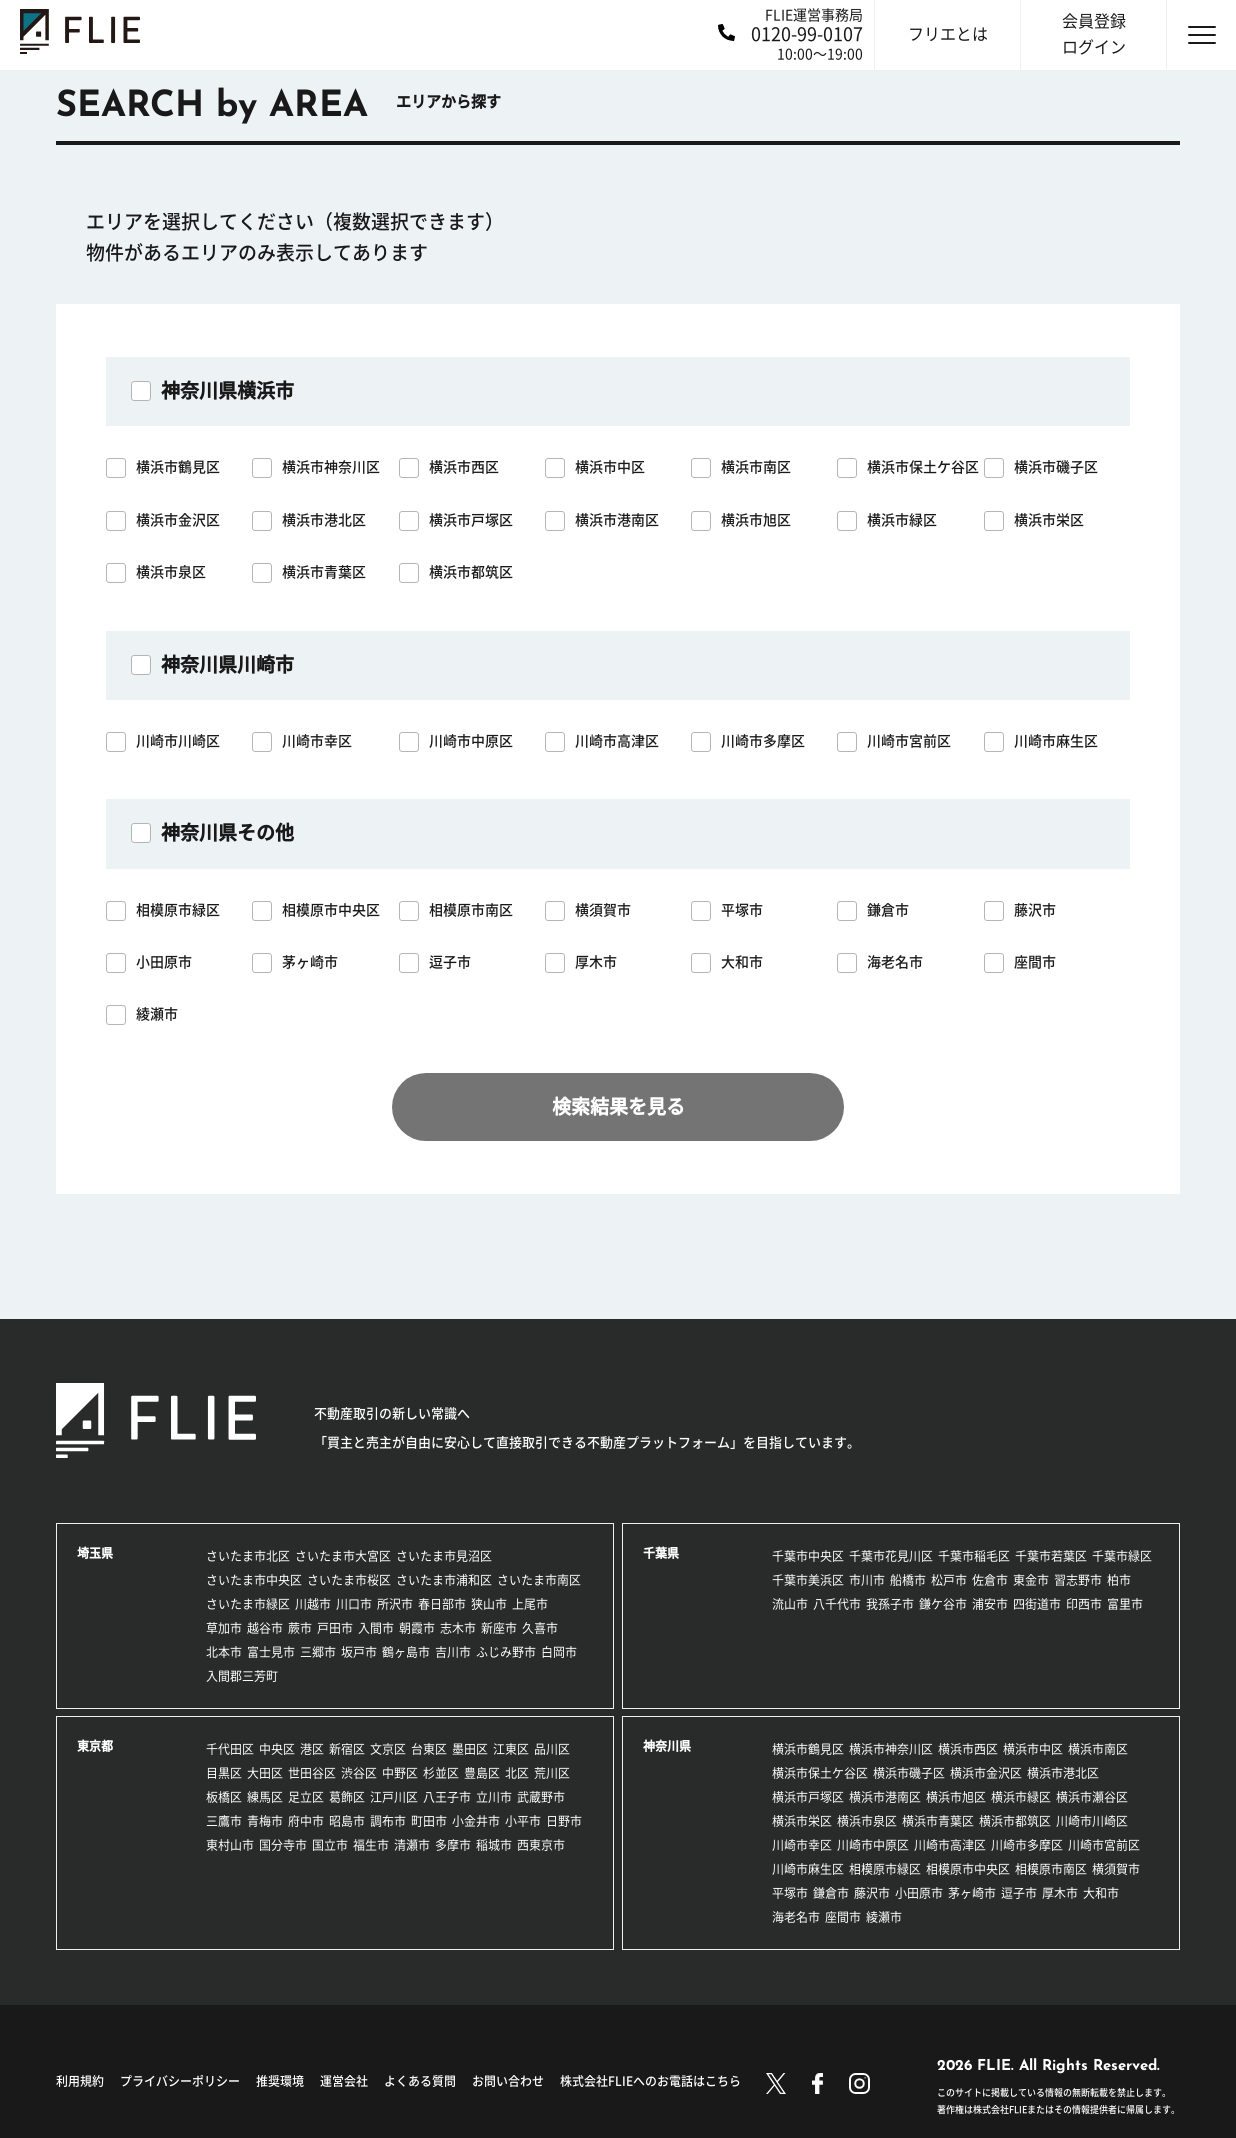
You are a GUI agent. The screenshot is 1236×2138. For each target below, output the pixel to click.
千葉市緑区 (1122, 1556)
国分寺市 (283, 1845)
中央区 (277, 1749)
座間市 (843, 1917)
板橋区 (224, 1797)
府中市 (306, 1821)
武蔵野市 (541, 1797)
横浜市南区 (1098, 1749)
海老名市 (796, 1917)
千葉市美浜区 (808, 1580)
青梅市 (265, 1821)
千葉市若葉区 (1051, 1556)
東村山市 (230, 1845)
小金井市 (476, 1821)
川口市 (354, 1604)
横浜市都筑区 (1015, 1821)
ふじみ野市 (506, 1652)
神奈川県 (667, 1746)
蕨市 (300, 1628)
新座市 (499, 1628)
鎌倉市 (831, 1893)
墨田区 (470, 1749)
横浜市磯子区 (909, 1773)
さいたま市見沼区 (444, 1556)
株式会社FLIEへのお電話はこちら (650, 2081)
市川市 (867, 1580)
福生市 (371, 1845)
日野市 (564, 1821)
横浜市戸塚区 (808, 1797)
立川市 (494, 1797)
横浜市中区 (1033, 1749)
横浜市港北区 (1063, 1773)
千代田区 (230, 1749)
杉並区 (441, 1773)
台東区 (429, 1749)
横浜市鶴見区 (808, 1749)
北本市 (224, 1652)
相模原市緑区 (885, 1869)
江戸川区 (394, 1797)
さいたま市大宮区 (343, 1556)
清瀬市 (412, 1845)
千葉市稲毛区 (974, 1556)
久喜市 (540, 1628)
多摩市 (453, 1845)
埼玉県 (95, 1553)
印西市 (1084, 1604)
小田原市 (919, 1893)
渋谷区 (359, 1773)
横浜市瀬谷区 (1092, 1797)
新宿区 (347, 1749)
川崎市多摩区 (1027, 1845)
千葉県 (661, 1553)
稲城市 (494, 1845)
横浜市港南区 (885, 1797)
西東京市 (541, 1845)
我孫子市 (890, 1604)
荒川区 (552, 1773)
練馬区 (265, 1797)
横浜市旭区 (956, 1797)
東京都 (95, 1746)
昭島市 (347, 1821)
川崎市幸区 (802, 1845)
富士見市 (271, 1652)
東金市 (1031, 1580)
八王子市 (447, 1797)
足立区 (306, 1797)
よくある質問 (420, 2081)
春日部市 (442, 1604)
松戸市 (949, 1580)
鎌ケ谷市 (943, 1604)
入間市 (376, 1628)
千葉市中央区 (808, 1556)
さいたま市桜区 (349, 1580)
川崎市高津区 (950, 1845)
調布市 (388, 1821)
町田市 (429, 1821)
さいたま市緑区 (248, 1604)
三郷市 (318, 1652)
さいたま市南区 (539, 1580)
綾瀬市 (884, 1917)
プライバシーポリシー (180, 2081)
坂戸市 (359, 1652)
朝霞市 (417, 1628)
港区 (312, 1749)
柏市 (1119, 1580)
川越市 (313, 1604)
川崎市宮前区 (1104, 1845)
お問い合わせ (508, 2081)
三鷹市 (224, 1821)
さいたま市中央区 (254, 1580)
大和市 (1101, 1893)
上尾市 (530, 1604)
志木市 (458, 1628)
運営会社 (344, 2081)
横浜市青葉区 (938, 1821)
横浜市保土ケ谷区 (820, 1773)
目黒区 (224, 1773)
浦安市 (990, 1604)
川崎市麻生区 (808, 1869)
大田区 (265, 1773)
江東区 (511, 1749)
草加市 (224, 1628)
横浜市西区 (968, 1749)
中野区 (400, 1773)
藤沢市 (872, 1893)
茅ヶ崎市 (972, 1893)
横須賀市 (1116, 1869)
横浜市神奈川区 (891, 1749)
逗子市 (1019, 1893)
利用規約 (80, 2081)
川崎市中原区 (873, 1845)
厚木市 (1060, 1893)
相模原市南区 (1051, 1869)
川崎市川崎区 (1092, 1821)
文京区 (388, 1749)
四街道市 (1037, 1604)
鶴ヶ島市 (406, 1652)
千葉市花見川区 (891, 1556)
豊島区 (482, 1773)
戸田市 (335, 1628)
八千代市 (837, 1604)
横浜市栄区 (802, 1821)
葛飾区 (347, 1797)
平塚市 (790, 1893)
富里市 (1125, 1604)
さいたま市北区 (248, 1556)
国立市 (330, 1845)
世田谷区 (312, 1773)
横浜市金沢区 (986, 1773)
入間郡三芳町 (242, 1676)
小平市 (523, 1821)
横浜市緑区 (1021, 1797)
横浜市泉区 (867, 1821)
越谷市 (265, 1628)
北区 (517, 1773)
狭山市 (489, 1604)
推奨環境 (280, 2081)
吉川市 (453, 1652)
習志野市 (1078, 1580)
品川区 (552, 1749)
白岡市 (559, 1652)
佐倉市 (990, 1580)
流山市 (790, 1604)
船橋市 (908, 1580)
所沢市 (395, 1604)
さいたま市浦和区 (444, 1580)
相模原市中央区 (968, 1869)
